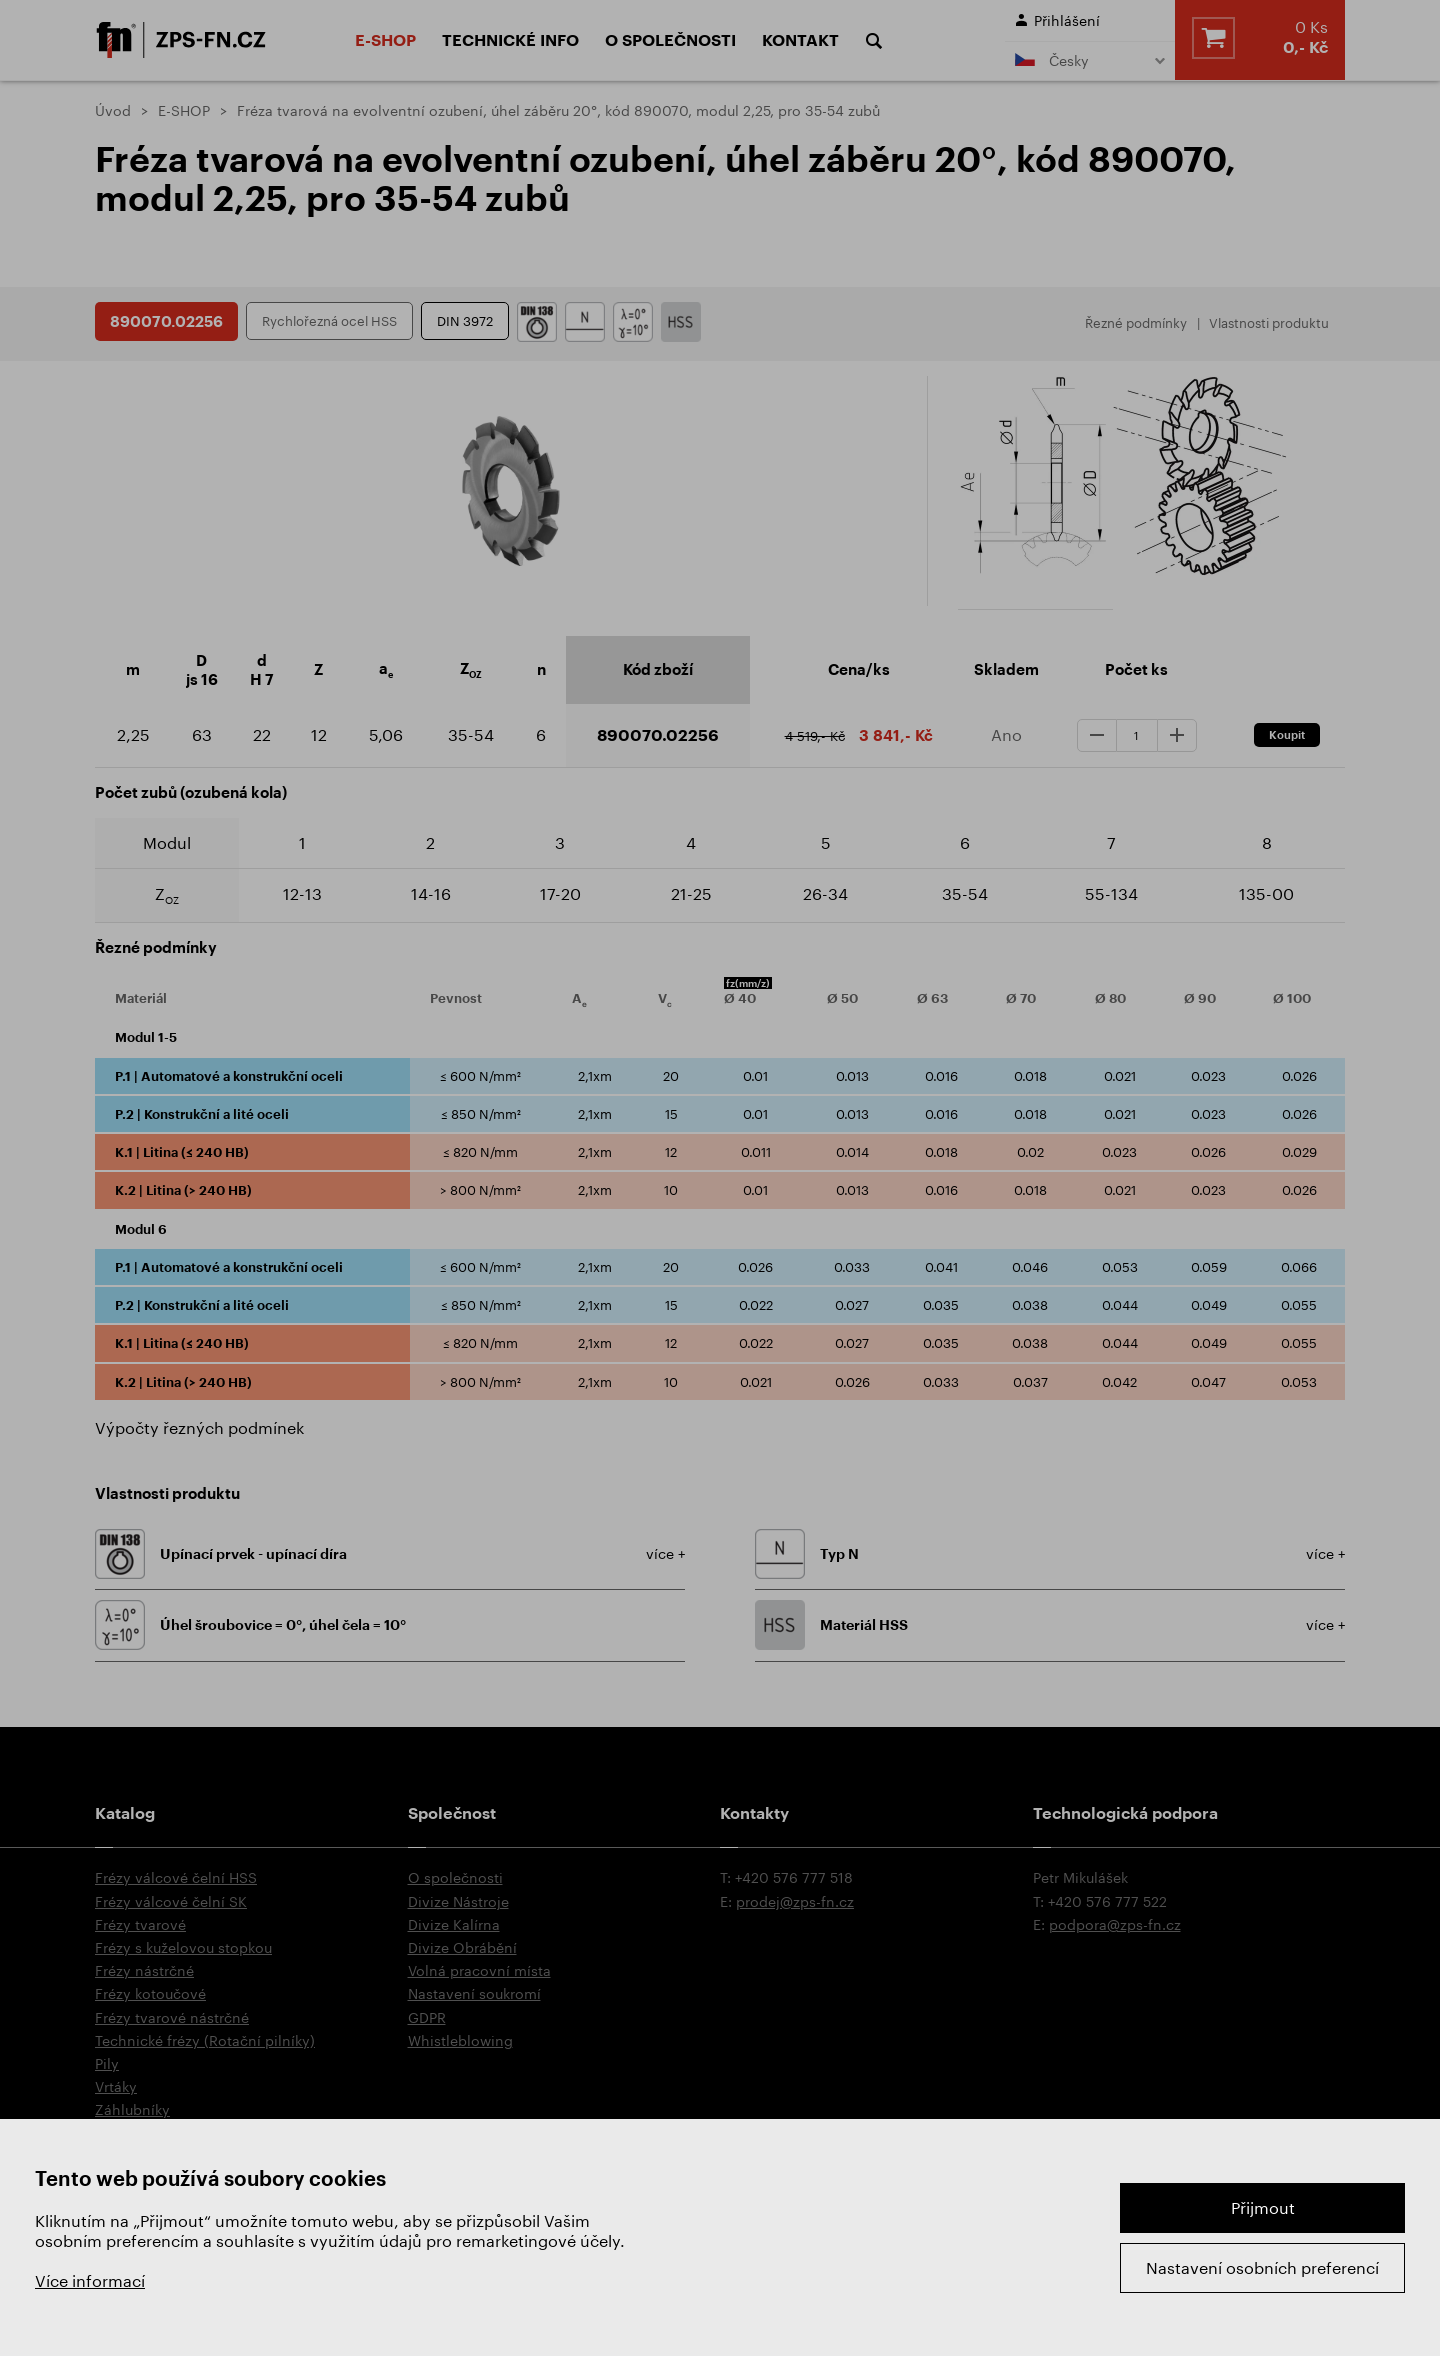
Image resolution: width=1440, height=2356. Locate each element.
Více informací (90, 2280)
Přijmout (1263, 2207)
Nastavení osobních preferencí (1262, 2267)
